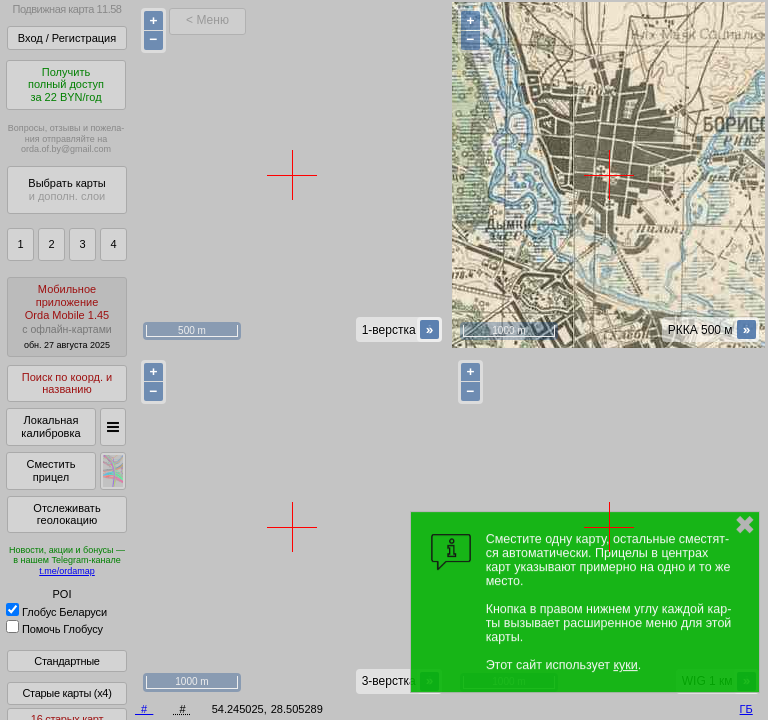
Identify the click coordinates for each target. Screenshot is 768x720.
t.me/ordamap (67, 571)
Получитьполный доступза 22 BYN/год (66, 84)
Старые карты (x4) (66, 693)
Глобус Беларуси (56, 612)
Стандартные (66, 661)
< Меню (207, 20)
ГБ (746, 709)
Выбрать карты (66, 189)
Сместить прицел (50, 470)
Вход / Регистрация (67, 38)
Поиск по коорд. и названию (67, 383)
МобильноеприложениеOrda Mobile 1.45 (67, 316)
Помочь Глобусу (54, 629)
